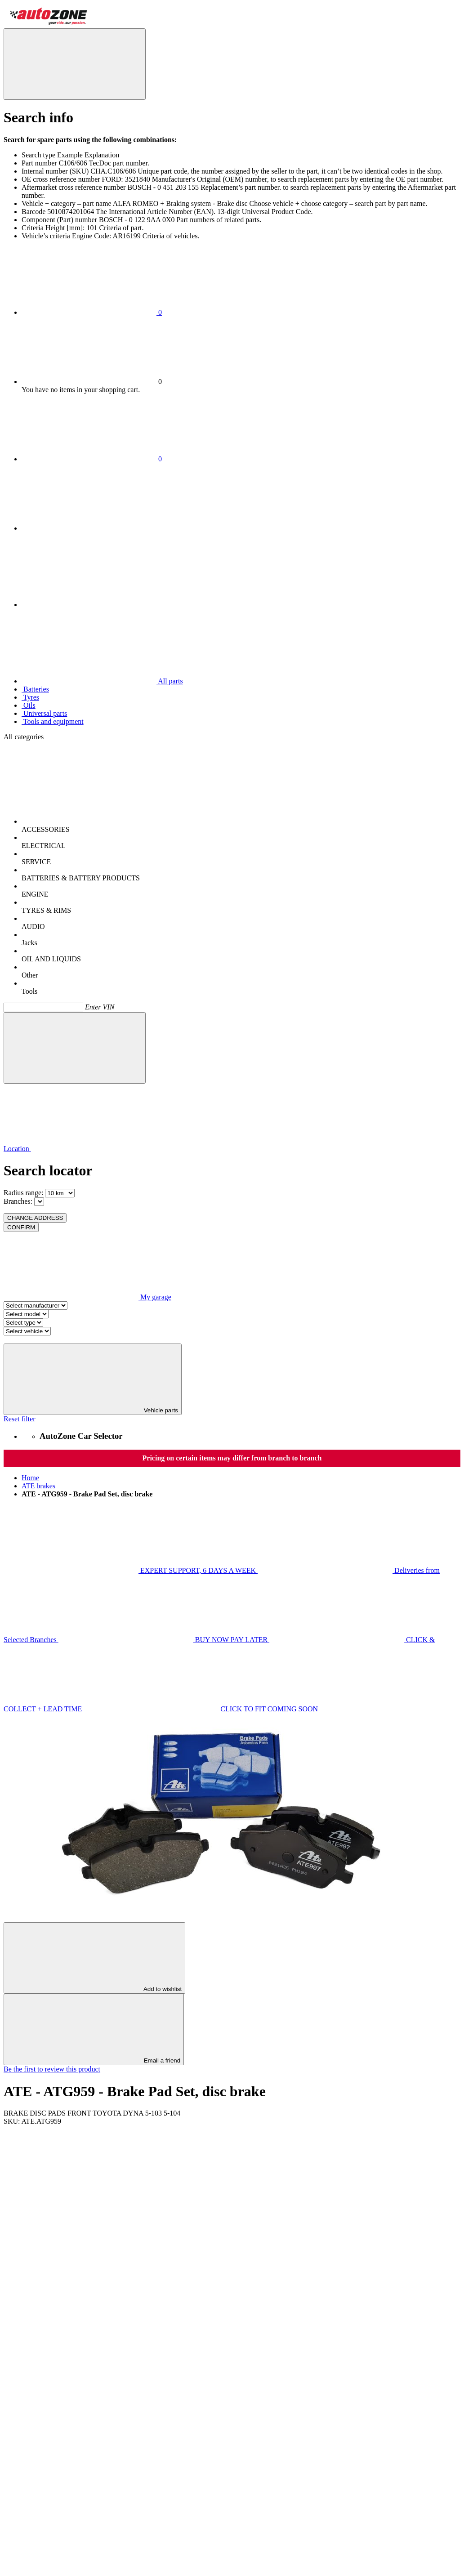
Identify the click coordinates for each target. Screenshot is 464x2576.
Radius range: (23, 1192)
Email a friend (93, 2029)
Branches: (18, 1201)
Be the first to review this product (52, 2069)
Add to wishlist (94, 1958)
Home (30, 1478)
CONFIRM (21, 1227)
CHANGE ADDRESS (35, 1217)
